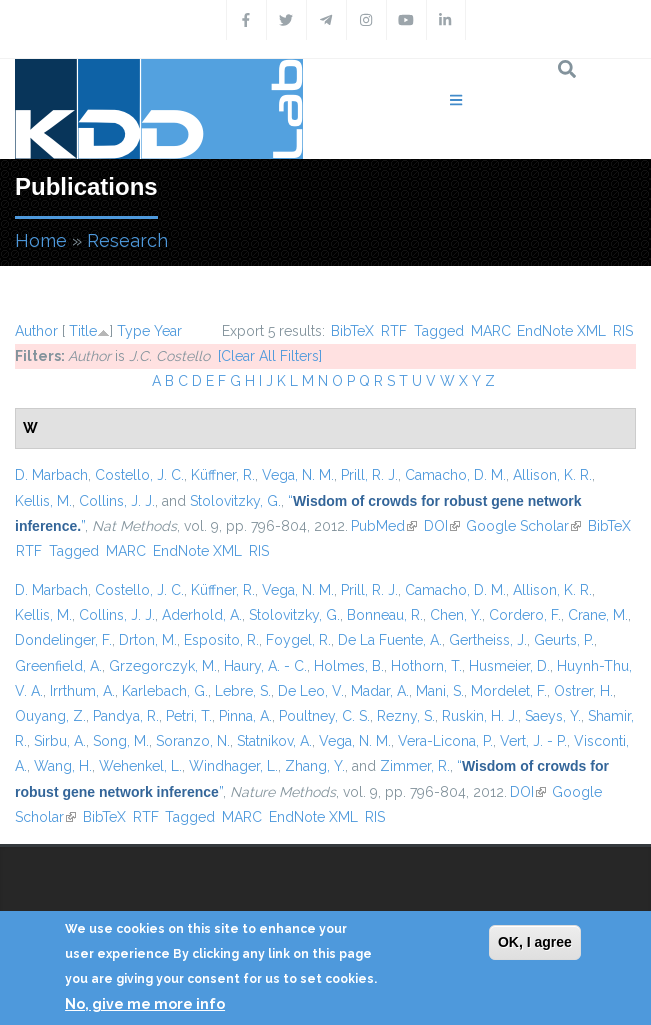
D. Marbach (51, 475)
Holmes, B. (349, 666)
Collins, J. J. (117, 501)
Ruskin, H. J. (480, 716)
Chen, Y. (456, 615)
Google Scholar (523, 526)
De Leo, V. (311, 691)
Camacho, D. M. (455, 475)
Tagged (439, 331)
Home (41, 240)
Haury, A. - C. (265, 666)
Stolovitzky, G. (235, 501)
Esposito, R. (221, 640)
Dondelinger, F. (63, 640)
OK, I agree (535, 942)
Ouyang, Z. (50, 716)
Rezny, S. (406, 716)
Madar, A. (380, 691)
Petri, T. (189, 716)
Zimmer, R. (415, 766)
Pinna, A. (245, 716)
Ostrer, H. (583, 691)
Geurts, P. (564, 640)
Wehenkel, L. (140, 766)
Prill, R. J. (369, 475)
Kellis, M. (43, 501)
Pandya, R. (126, 716)
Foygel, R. (298, 640)
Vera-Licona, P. (445, 741)
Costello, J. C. (139, 475)
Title (83, 331)
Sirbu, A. (60, 741)
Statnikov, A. (274, 741)
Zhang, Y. (315, 766)
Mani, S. (440, 691)
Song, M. (121, 741)
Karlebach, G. (165, 691)
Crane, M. (598, 615)
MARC (491, 331)
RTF (394, 331)
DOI (442, 526)
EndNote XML (561, 331)
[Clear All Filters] (270, 356)
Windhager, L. (233, 766)
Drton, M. (148, 640)
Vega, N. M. (298, 475)
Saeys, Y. (553, 716)
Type (133, 331)
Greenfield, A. (58, 666)
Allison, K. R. (552, 475)
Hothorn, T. (426, 666)
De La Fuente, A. (390, 640)
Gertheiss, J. (488, 640)
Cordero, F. (525, 615)
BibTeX (352, 331)
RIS (623, 331)
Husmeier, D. (509, 666)
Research (127, 240)
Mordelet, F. (509, 691)
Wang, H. (63, 766)
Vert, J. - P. (533, 741)
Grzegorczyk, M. (163, 666)
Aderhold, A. (202, 615)
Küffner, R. (223, 475)
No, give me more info (145, 1004)
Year (168, 331)
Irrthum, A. (82, 691)
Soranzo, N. (193, 741)
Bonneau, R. (385, 615)
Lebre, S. (243, 691)
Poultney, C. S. (324, 716)
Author (36, 331)
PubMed (384, 526)
